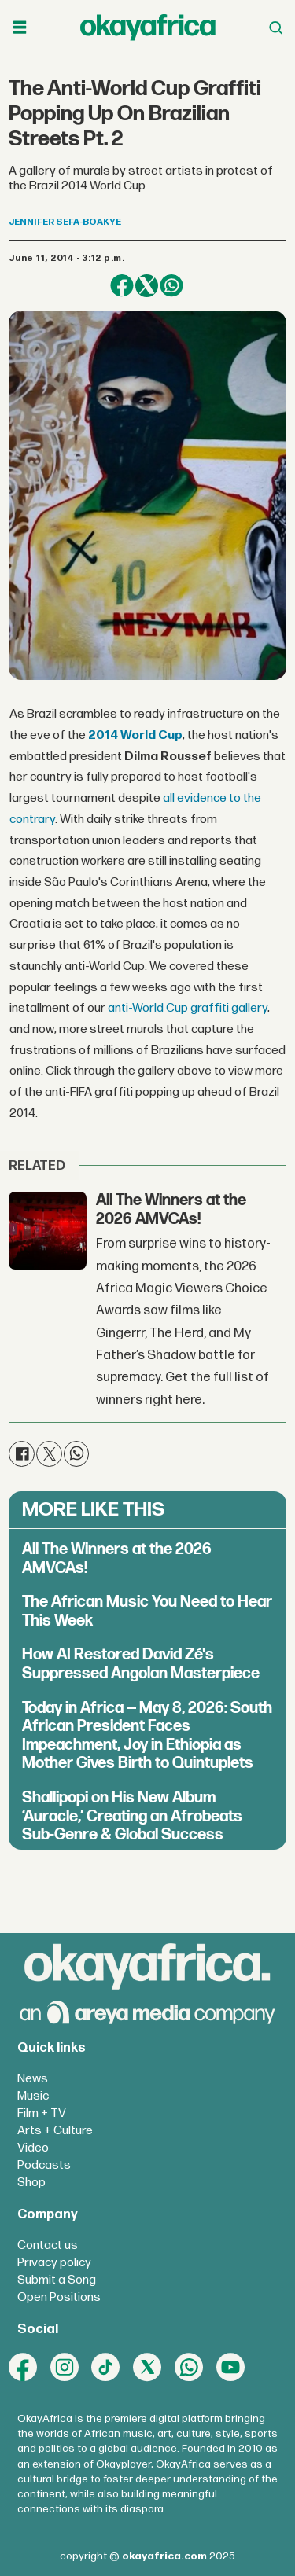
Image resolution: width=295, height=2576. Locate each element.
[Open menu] (20, 27)
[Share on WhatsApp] (171, 285)
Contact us (47, 2245)
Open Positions (59, 2297)
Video (33, 2148)
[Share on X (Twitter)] (146, 285)
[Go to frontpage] (148, 27)
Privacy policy (54, 2262)
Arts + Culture (55, 2130)
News (32, 2078)
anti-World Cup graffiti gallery (187, 1008)
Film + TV (41, 2113)
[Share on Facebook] (121, 285)
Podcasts (44, 2165)
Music (33, 2096)
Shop (31, 2182)
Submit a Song (56, 2280)
